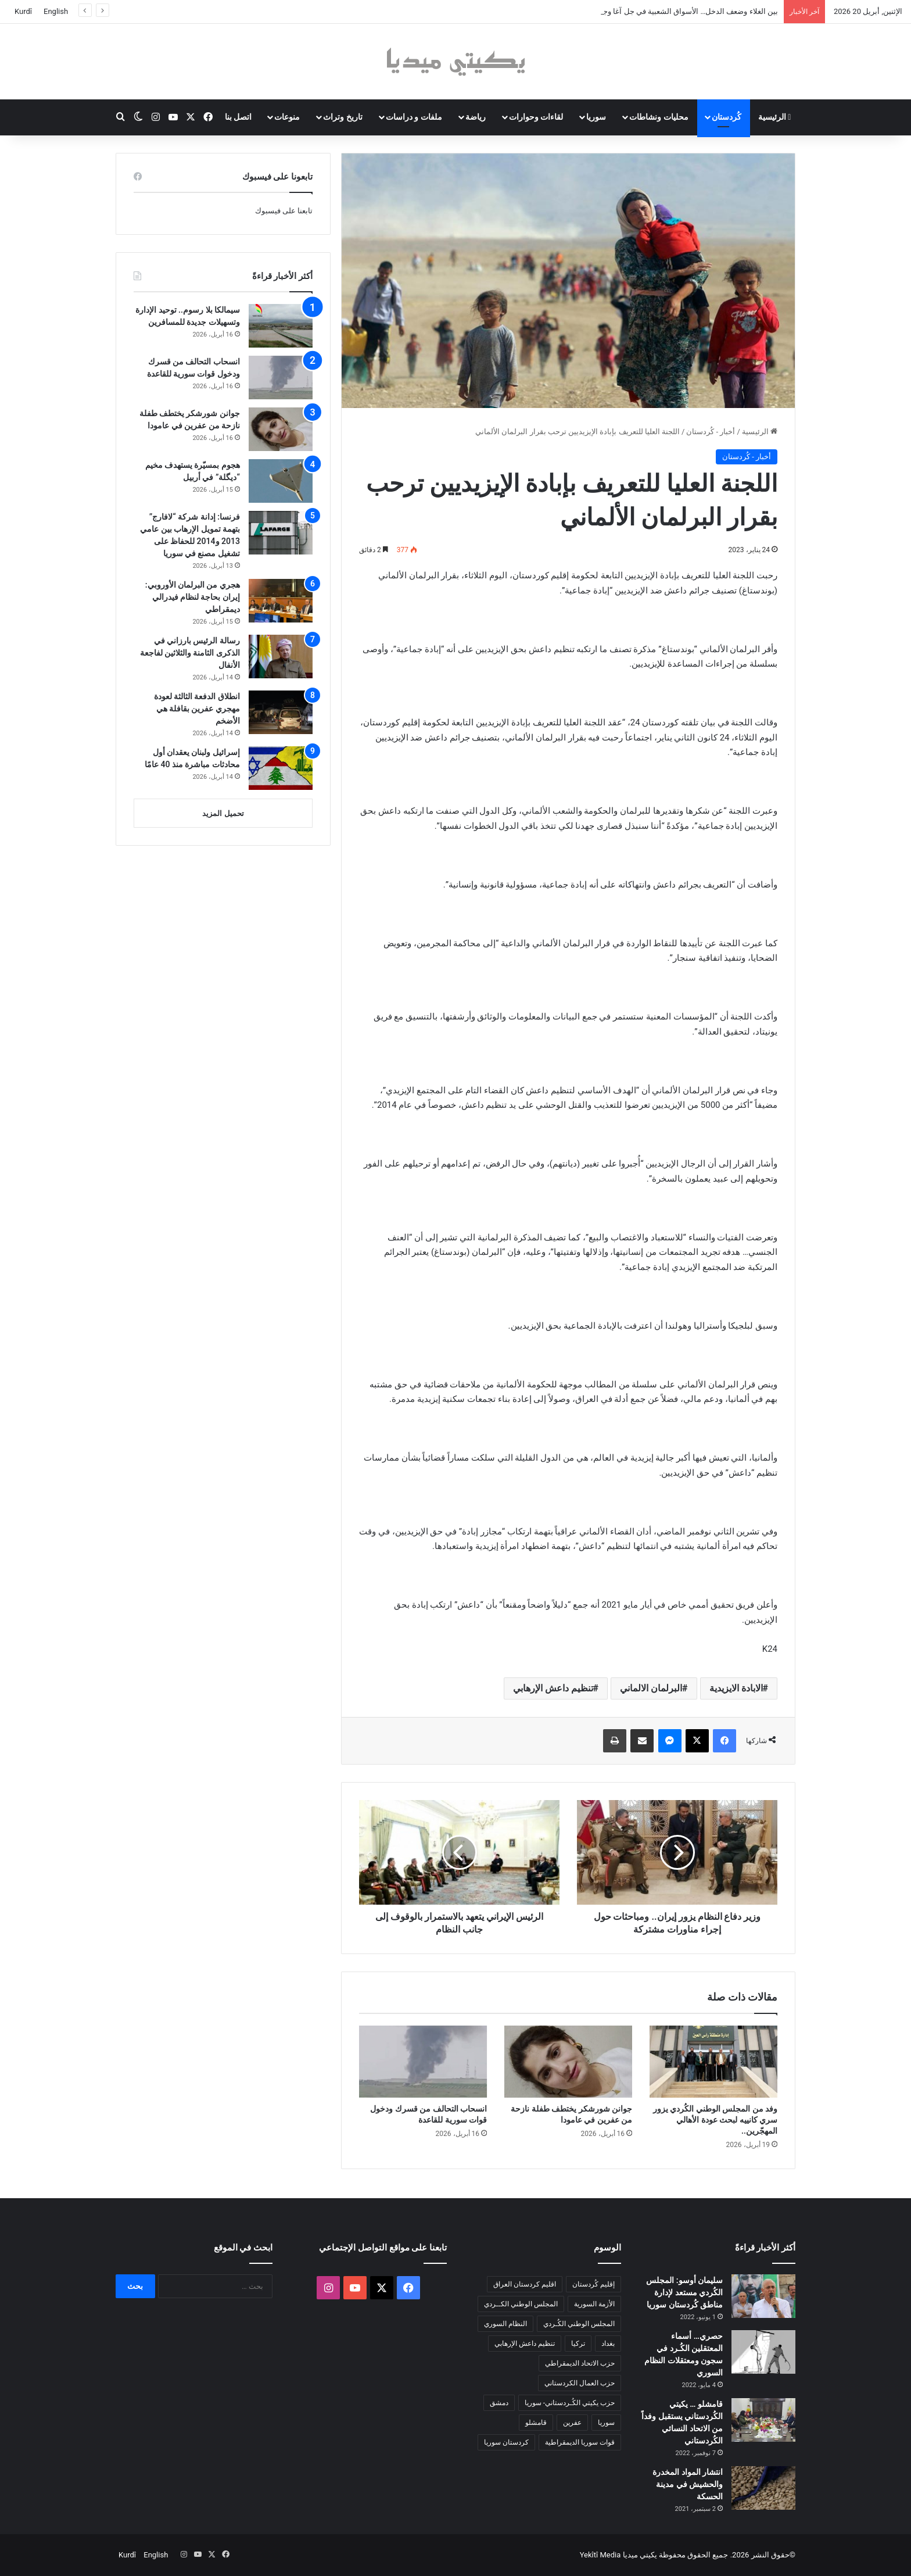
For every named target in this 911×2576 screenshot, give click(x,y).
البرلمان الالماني (651, 1688)
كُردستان (726, 116)
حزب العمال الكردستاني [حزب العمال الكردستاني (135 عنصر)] (579, 2383)
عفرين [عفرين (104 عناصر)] (572, 2422)
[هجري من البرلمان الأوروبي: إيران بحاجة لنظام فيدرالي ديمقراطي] (281, 600)
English (56, 11)
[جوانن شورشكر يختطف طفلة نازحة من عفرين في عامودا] (568, 2062)
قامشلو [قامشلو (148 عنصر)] (536, 2422)
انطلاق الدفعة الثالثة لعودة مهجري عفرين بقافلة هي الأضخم (197, 708)
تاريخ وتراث (342, 116)
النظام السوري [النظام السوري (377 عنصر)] (505, 2324)
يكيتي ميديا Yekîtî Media (618, 2554)
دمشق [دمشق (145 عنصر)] (499, 2403)
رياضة (475, 116)
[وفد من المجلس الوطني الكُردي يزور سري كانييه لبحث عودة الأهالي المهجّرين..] (713, 2062)
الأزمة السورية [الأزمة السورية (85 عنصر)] (594, 2304)
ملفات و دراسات (414, 116)
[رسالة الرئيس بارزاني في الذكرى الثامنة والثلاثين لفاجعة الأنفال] (281, 656)
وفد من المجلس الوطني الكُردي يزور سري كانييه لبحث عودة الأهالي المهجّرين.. (715, 2119)
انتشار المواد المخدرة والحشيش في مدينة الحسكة (687, 2484)
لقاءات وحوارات (536, 116)
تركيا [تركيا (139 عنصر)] (578, 2343)
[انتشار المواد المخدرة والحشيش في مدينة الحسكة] (763, 2488)
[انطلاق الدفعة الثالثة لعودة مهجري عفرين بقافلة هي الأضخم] (281, 712)
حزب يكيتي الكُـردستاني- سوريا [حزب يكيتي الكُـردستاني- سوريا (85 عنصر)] (570, 2403)
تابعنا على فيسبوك (284, 210)
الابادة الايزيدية (736, 1688)
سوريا (596, 116)
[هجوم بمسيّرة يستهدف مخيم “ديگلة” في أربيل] (281, 481)
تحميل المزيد (222, 813)
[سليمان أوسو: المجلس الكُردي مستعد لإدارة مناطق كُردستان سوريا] (763, 2296)
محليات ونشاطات (658, 116)
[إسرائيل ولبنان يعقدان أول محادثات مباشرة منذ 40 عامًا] (281, 768)
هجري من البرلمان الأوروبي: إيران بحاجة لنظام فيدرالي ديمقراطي (192, 597)
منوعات (287, 116)
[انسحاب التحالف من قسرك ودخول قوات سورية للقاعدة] (423, 2062)
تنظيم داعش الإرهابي (553, 1688)
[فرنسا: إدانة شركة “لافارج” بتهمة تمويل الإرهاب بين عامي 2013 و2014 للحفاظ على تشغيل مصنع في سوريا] (281, 532)
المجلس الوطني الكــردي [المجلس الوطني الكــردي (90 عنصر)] (521, 2304)
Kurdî (23, 11)
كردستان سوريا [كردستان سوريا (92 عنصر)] (506, 2442)
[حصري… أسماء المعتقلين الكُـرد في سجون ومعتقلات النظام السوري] (763, 2352)
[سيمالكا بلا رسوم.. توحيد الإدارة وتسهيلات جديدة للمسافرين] (281, 326)
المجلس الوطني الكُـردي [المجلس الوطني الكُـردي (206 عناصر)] (579, 2324)
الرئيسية (774, 116)
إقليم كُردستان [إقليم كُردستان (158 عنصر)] (593, 2284)
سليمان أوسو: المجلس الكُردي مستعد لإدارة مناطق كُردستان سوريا (684, 2292)
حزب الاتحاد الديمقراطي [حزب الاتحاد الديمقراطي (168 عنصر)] (580, 2363)
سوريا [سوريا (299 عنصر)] (606, 2422)
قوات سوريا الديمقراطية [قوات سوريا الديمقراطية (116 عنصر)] (580, 2442)
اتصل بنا (238, 116)
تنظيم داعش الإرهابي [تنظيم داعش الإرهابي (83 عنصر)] (524, 2343)
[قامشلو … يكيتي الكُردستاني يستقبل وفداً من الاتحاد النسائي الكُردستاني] (763, 2420)
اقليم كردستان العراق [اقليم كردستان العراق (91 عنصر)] (524, 2284)
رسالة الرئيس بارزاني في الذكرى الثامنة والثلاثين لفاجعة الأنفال (190, 653)
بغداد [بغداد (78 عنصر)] (608, 2343)
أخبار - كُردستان (710, 431)
